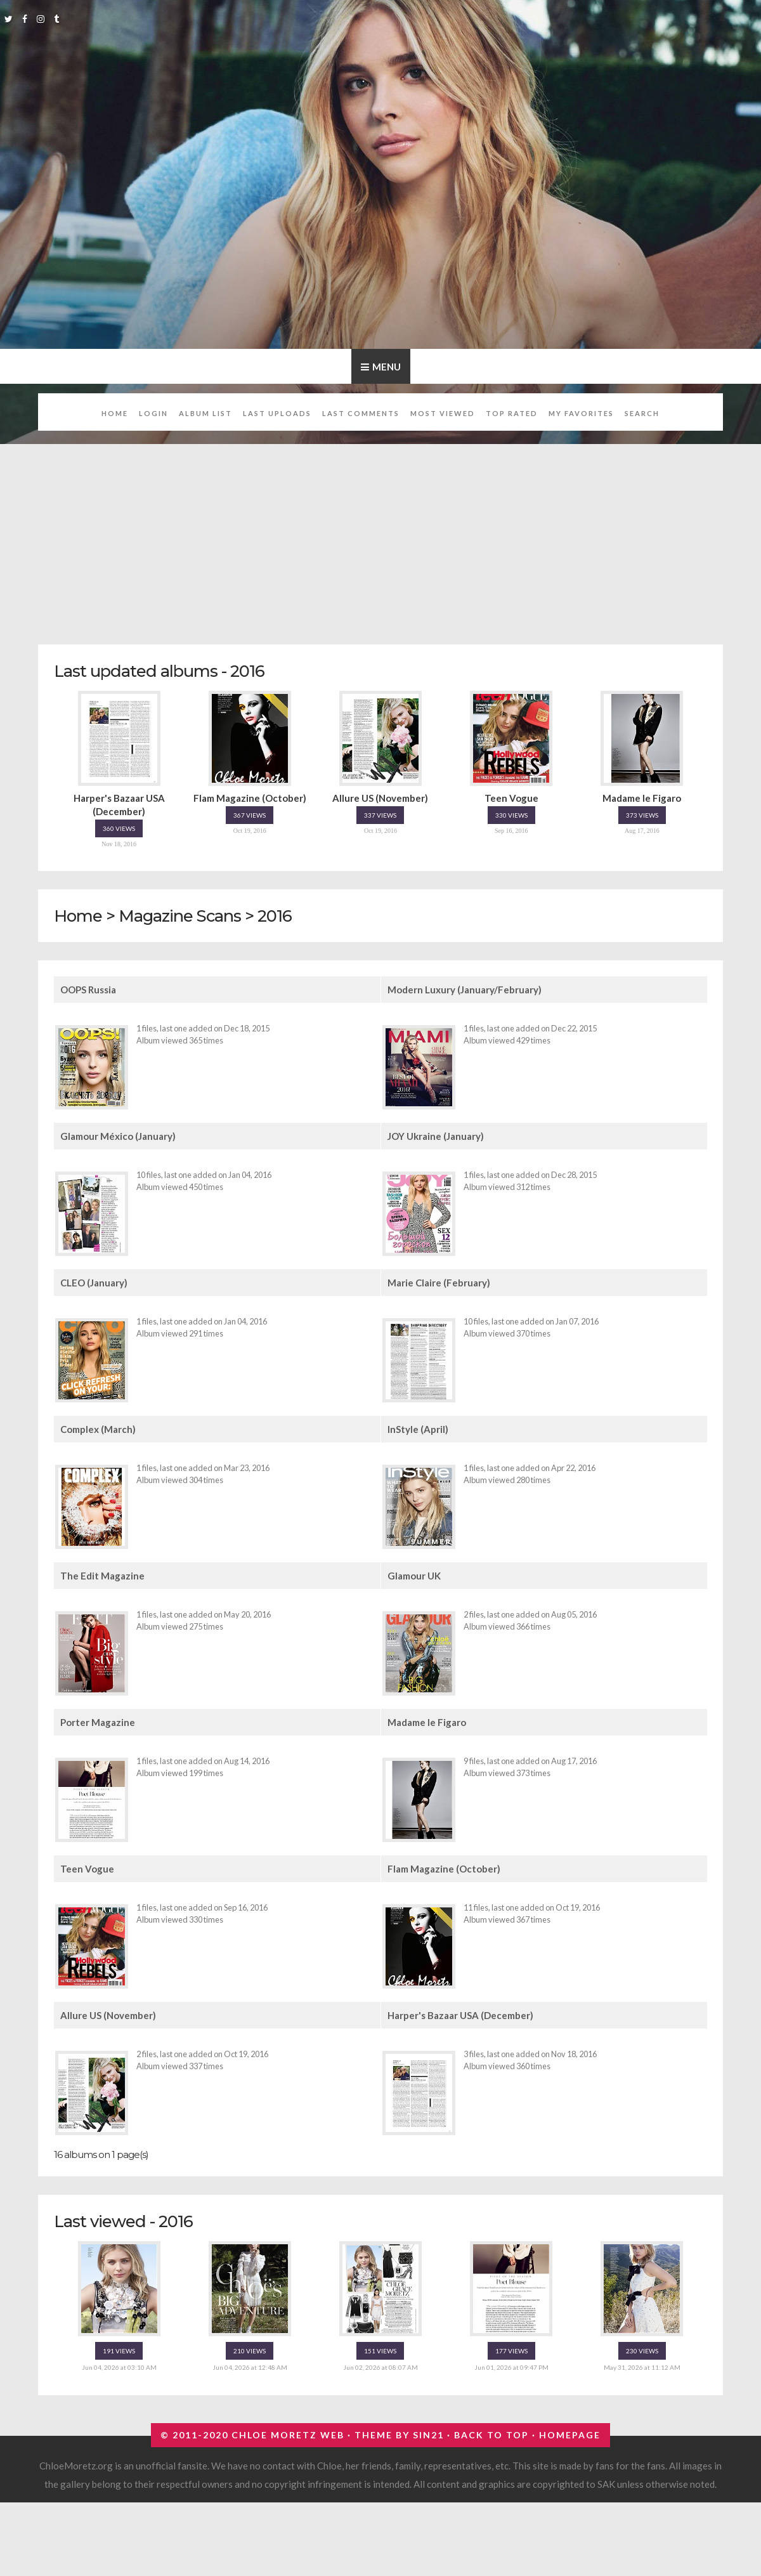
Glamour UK (414, 1575)
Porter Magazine (97, 1722)
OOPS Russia (88, 989)
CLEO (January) (93, 1282)
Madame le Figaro (426, 1722)
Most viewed (442, 413)
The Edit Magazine (102, 1575)
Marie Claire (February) (438, 1282)
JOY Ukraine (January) (435, 1136)
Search (642, 413)
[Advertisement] (381, 537)
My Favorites (581, 413)
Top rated (512, 413)
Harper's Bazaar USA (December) (460, 2015)
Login (153, 413)
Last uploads (277, 413)
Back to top (491, 2434)
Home (114, 413)
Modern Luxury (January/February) (464, 989)
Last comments (361, 413)
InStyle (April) (417, 1429)
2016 (274, 915)
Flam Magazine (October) (443, 1868)
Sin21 (428, 2434)
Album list (205, 413)
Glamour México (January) (118, 1136)
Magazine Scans (180, 915)
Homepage (570, 2434)
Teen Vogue (87, 1868)
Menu (386, 366)
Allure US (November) (108, 2015)
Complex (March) (98, 1429)
